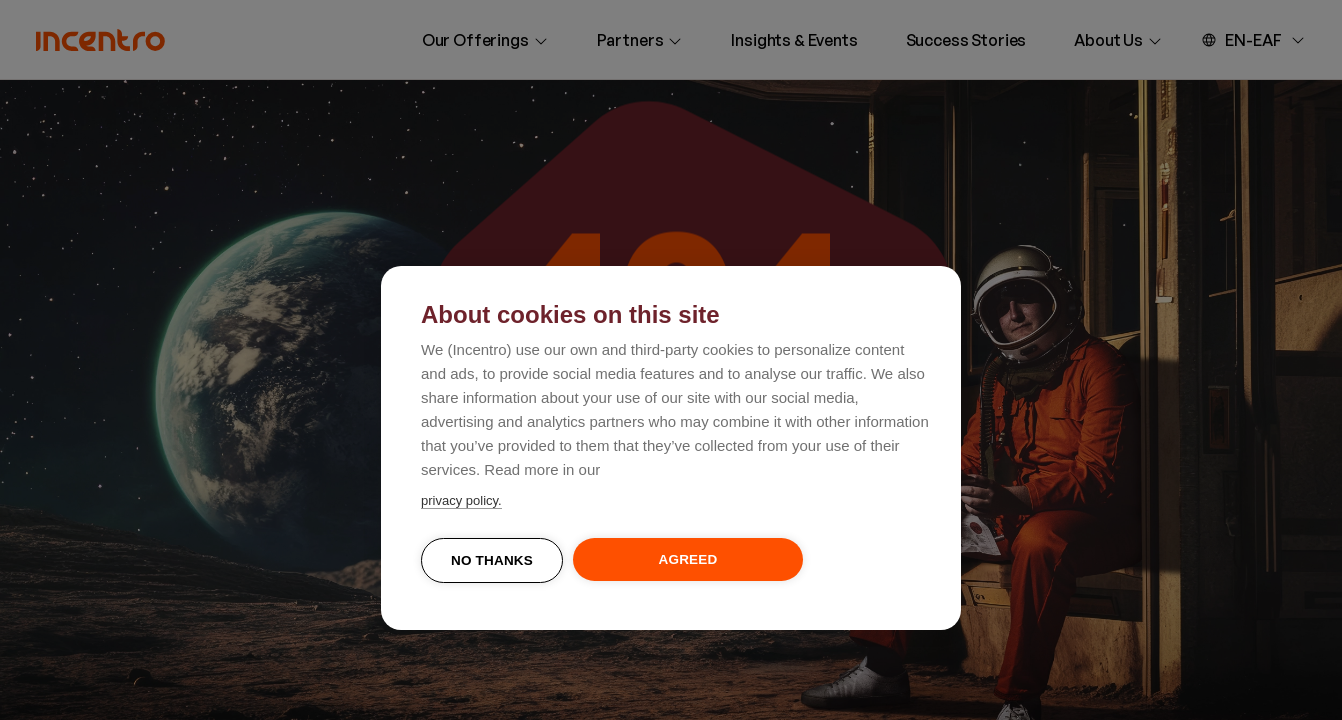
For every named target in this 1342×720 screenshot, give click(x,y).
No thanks (492, 560)
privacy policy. (461, 500)
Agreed (688, 559)
